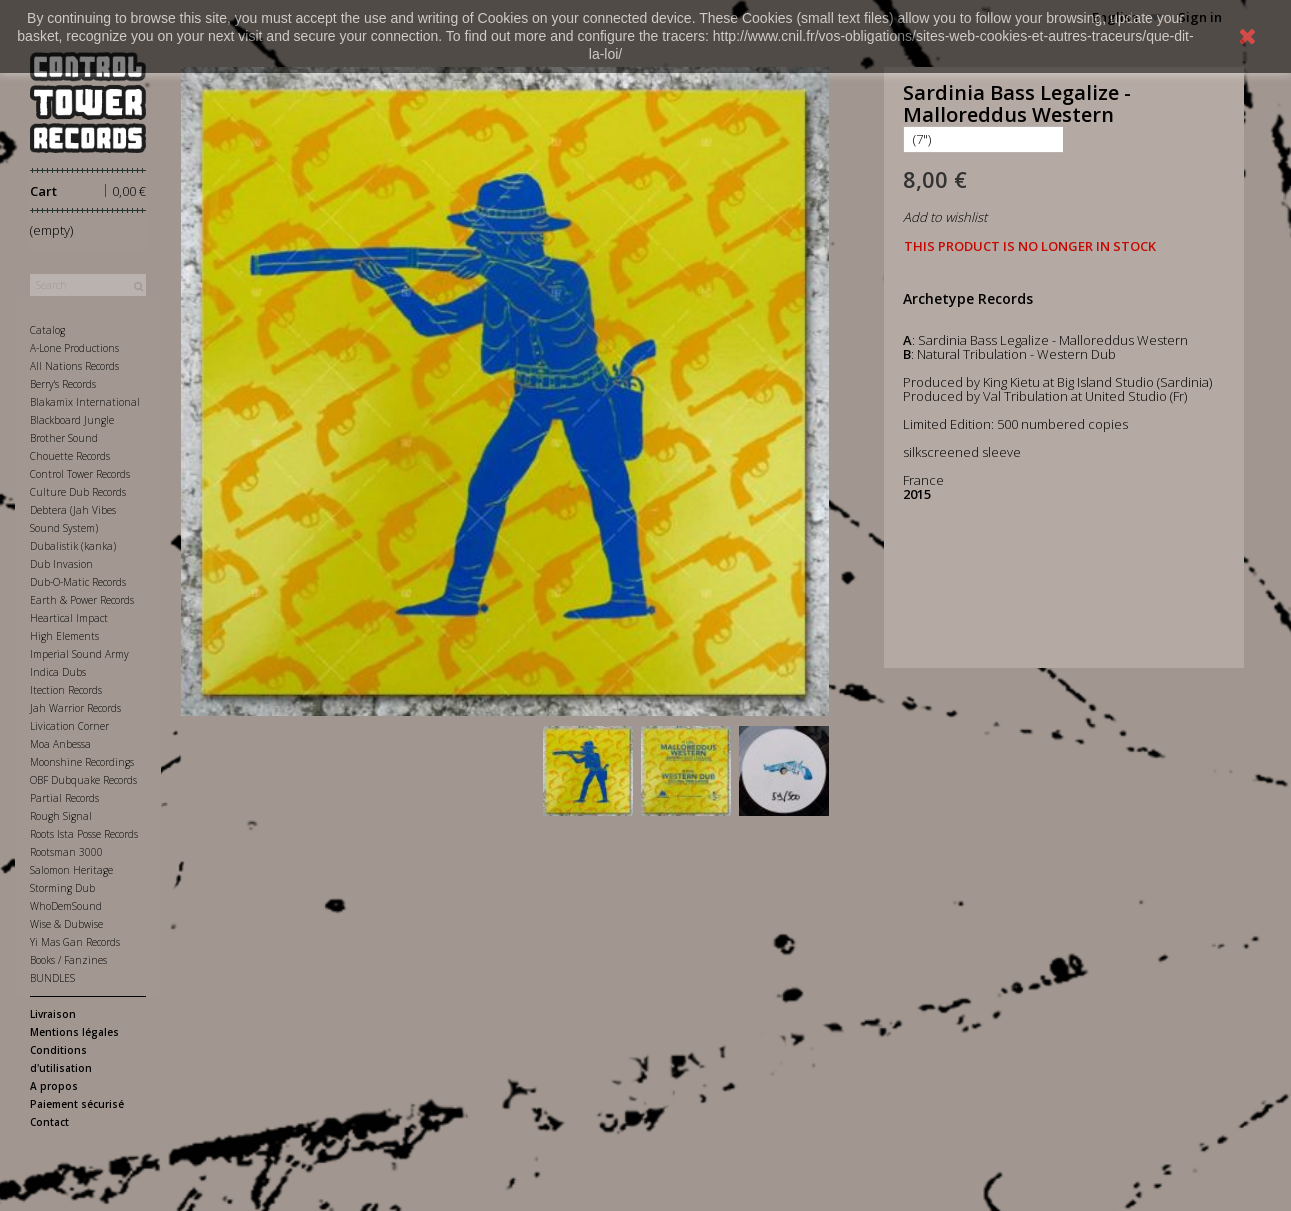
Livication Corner (69, 726)
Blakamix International (85, 402)
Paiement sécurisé (77, 1104)
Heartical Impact (69, 618)
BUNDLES (52, 978)
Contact (49, 1122)
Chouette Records (70, 456)
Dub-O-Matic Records (78, 582)
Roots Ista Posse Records (84, 834)
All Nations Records (74, 366)
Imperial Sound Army (79, 654)
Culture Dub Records (78, 492)
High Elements (64, 636)
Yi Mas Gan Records (75, 942)
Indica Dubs (58, 672)
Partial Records (64, 798)
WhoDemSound (66, 906)
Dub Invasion (61, 564)
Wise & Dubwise (66, 924)
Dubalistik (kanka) (73, 546)
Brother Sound (64, 438)
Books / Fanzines (68, 960)
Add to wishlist (945, 217)
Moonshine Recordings (82, 762)
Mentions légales (74, 1032)
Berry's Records (63, 384)
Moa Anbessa (60, 744)
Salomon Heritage (71, 870)
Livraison (53, 1014)
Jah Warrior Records (75, 708)
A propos (54, 1086)
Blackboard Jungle (72, 420)
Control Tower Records (80, 474)
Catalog (47, 330)
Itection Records (66, 690)
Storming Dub (62, 888)
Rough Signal (61, 816)
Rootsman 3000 (66, 852)
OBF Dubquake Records (83, 780)
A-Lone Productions (74, 348)
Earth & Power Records (82, 600)
